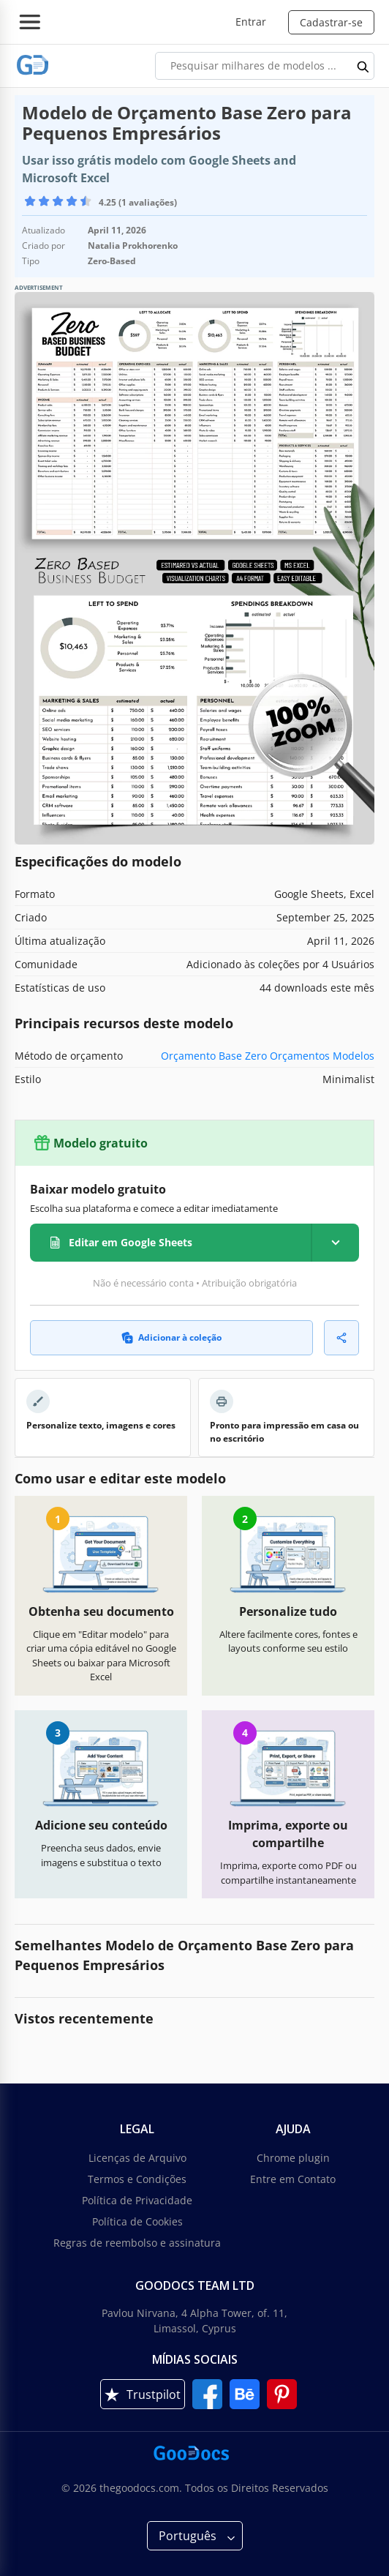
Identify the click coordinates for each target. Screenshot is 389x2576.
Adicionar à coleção (171, 1337)
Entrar (250, 22)
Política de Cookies (137, 2221)
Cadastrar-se (331, 22)
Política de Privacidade (137, 2200)
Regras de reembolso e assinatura (137, 2243)
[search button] (363, 66)
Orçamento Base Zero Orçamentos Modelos (267, 1056)
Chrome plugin (293, 2158)
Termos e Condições (137, 2179)
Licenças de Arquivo (137, 2158)
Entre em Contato (293, 2179)
